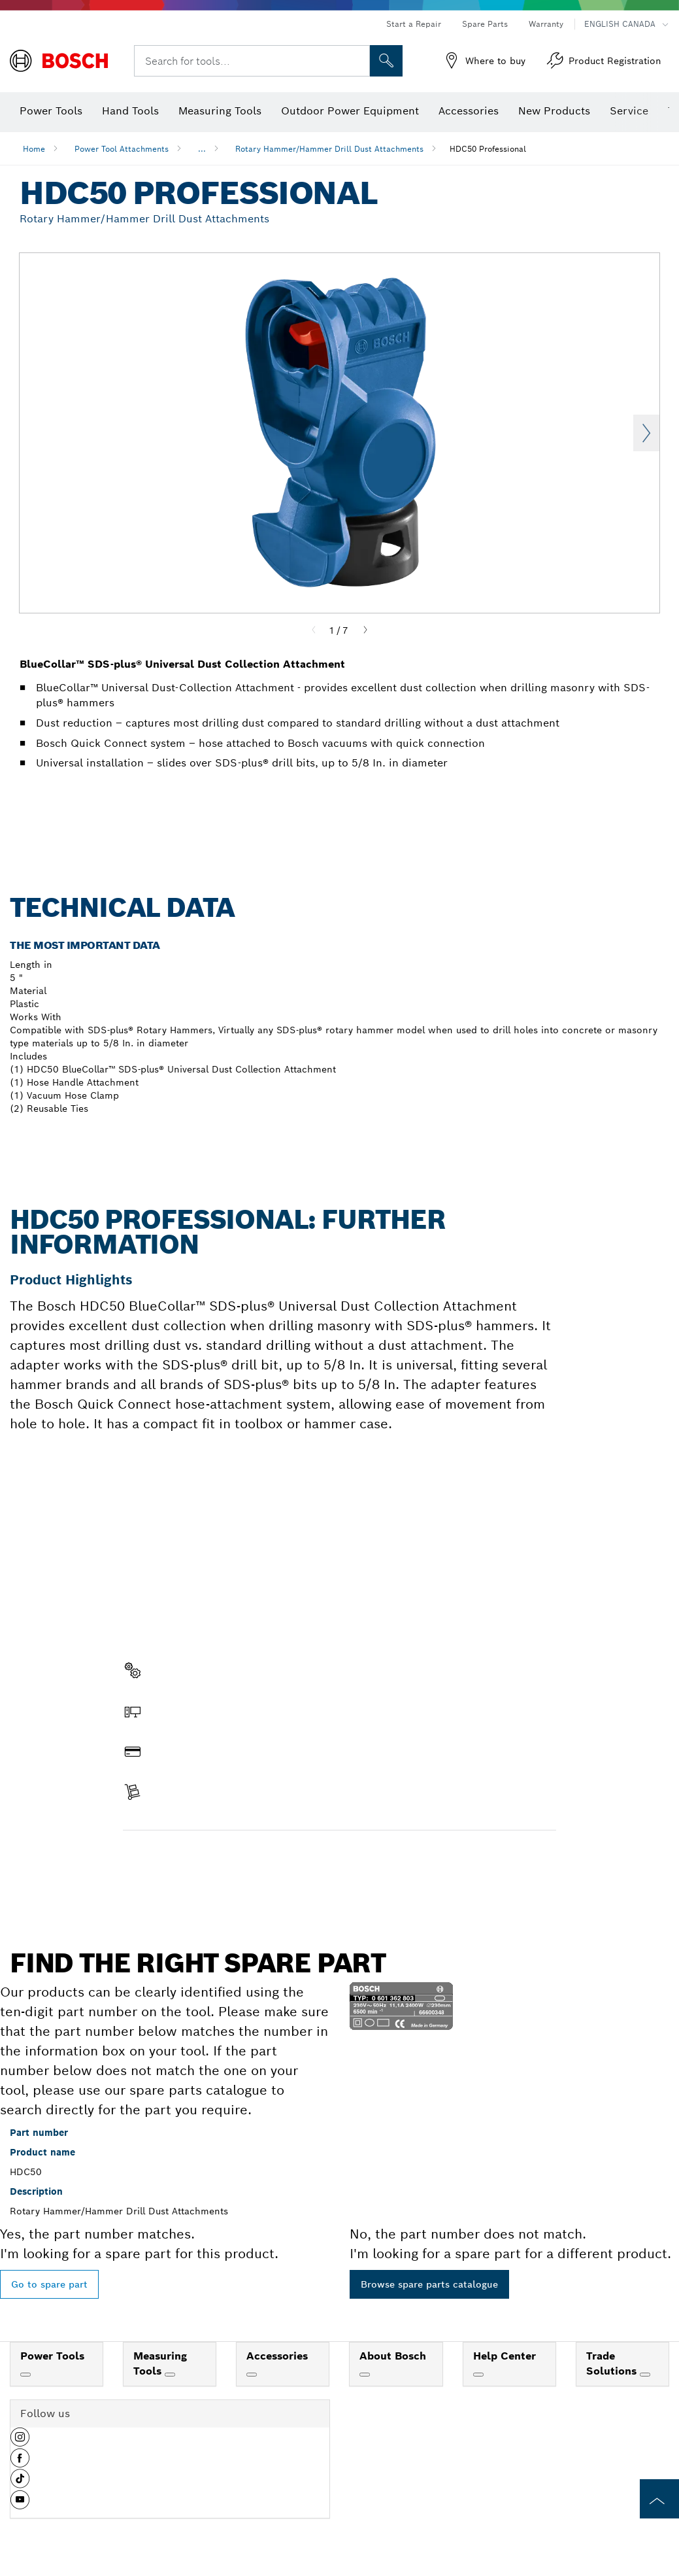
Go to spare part (49, 2284)
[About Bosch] (364, 2375)
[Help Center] (478, 2375)
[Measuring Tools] (170, 2375)
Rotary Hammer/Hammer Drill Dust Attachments (329, 149)
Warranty (546, 24)
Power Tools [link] (52, 2356)
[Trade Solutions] (645, 2375)
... (202, 149)
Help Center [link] (504, 2356)
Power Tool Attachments (122, 149)
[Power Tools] (25, 2375)
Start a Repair (413, 24)
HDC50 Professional (488, 149)
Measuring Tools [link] (160, 2363)
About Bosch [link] (392, 2356)
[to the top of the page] (659, 2498)
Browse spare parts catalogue (429, 2284)
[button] (19, 2442)
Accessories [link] (277, 2356)
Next (646, 433)
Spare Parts (485, 24)
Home (34, 149)
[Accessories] (251, 2375)
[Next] (365, 630)
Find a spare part (173, 1858)
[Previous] (313, 630)
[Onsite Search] (386, 61)
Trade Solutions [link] (613, 2363)
